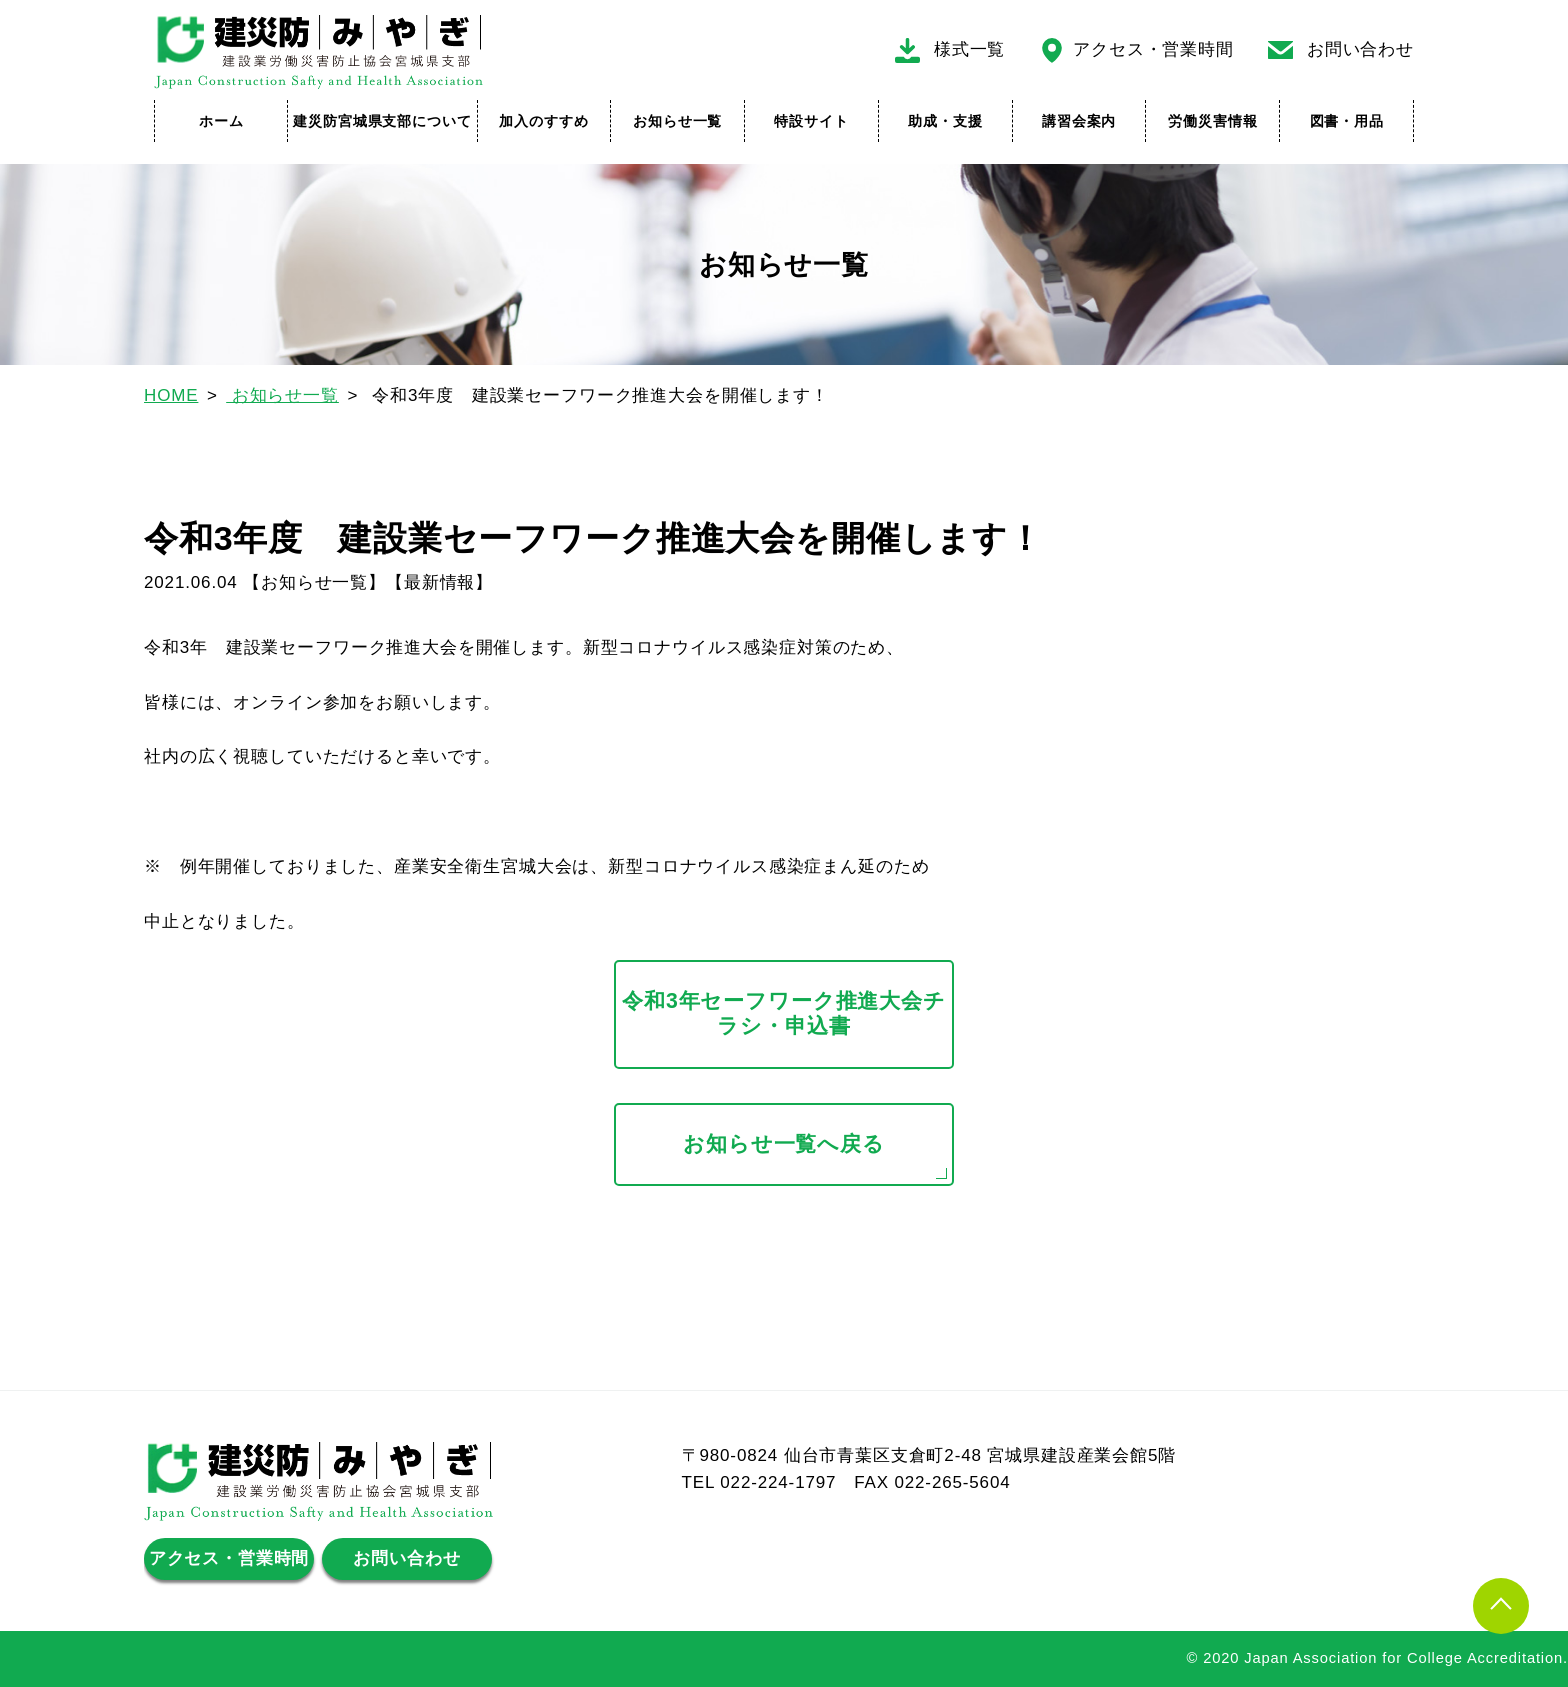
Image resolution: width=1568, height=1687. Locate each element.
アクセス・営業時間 (1153, 49)
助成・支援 (945, 121)
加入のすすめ (543, 121)
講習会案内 (1079, 121)
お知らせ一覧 (677, 121)
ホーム (221, 121)
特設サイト (811, 121)
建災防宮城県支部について (382, 121)
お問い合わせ (1360, 49)
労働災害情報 (1212, 121)
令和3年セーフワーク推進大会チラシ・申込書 (784, 1014)
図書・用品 (1347, 121)
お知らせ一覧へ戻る (784, 1144)
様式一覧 (969, 49)
